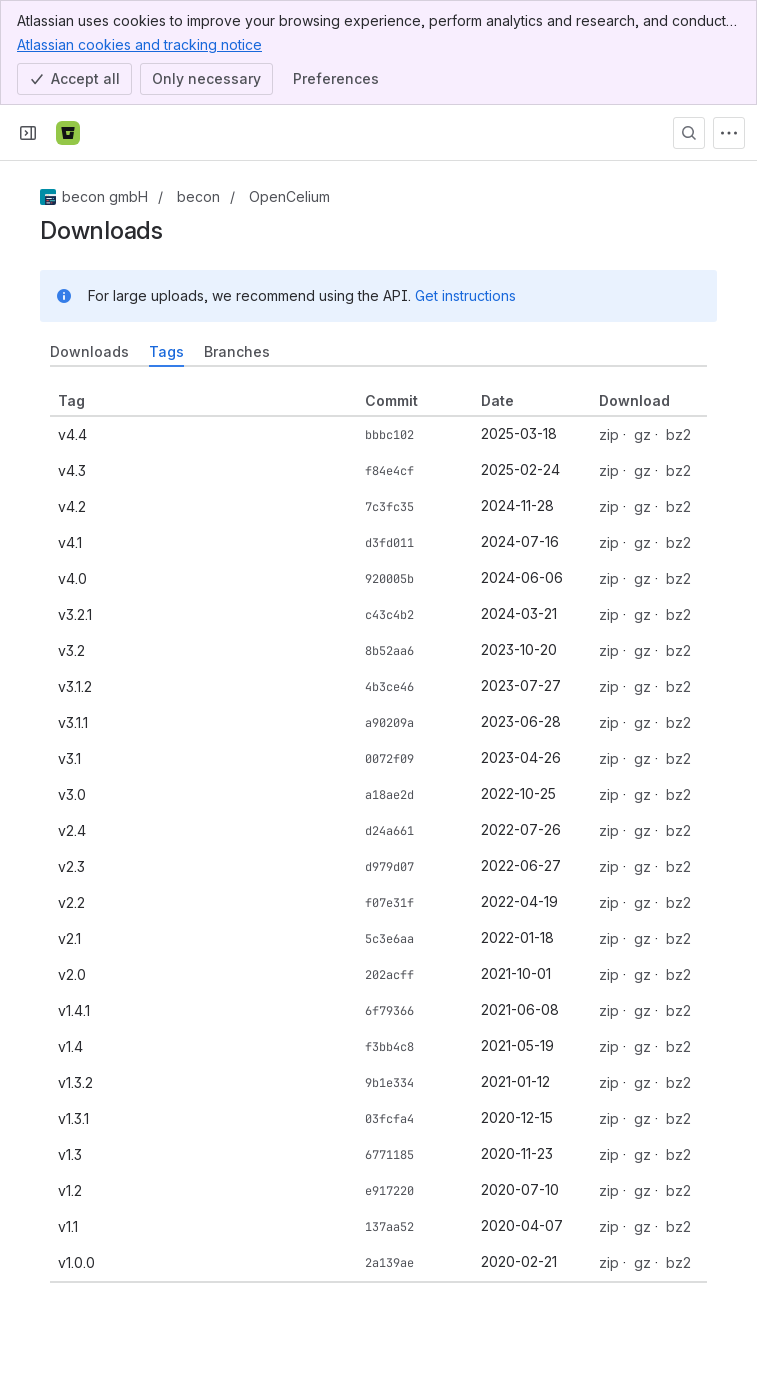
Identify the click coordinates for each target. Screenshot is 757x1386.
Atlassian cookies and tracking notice (139, 44)
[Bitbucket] (68, 133)
